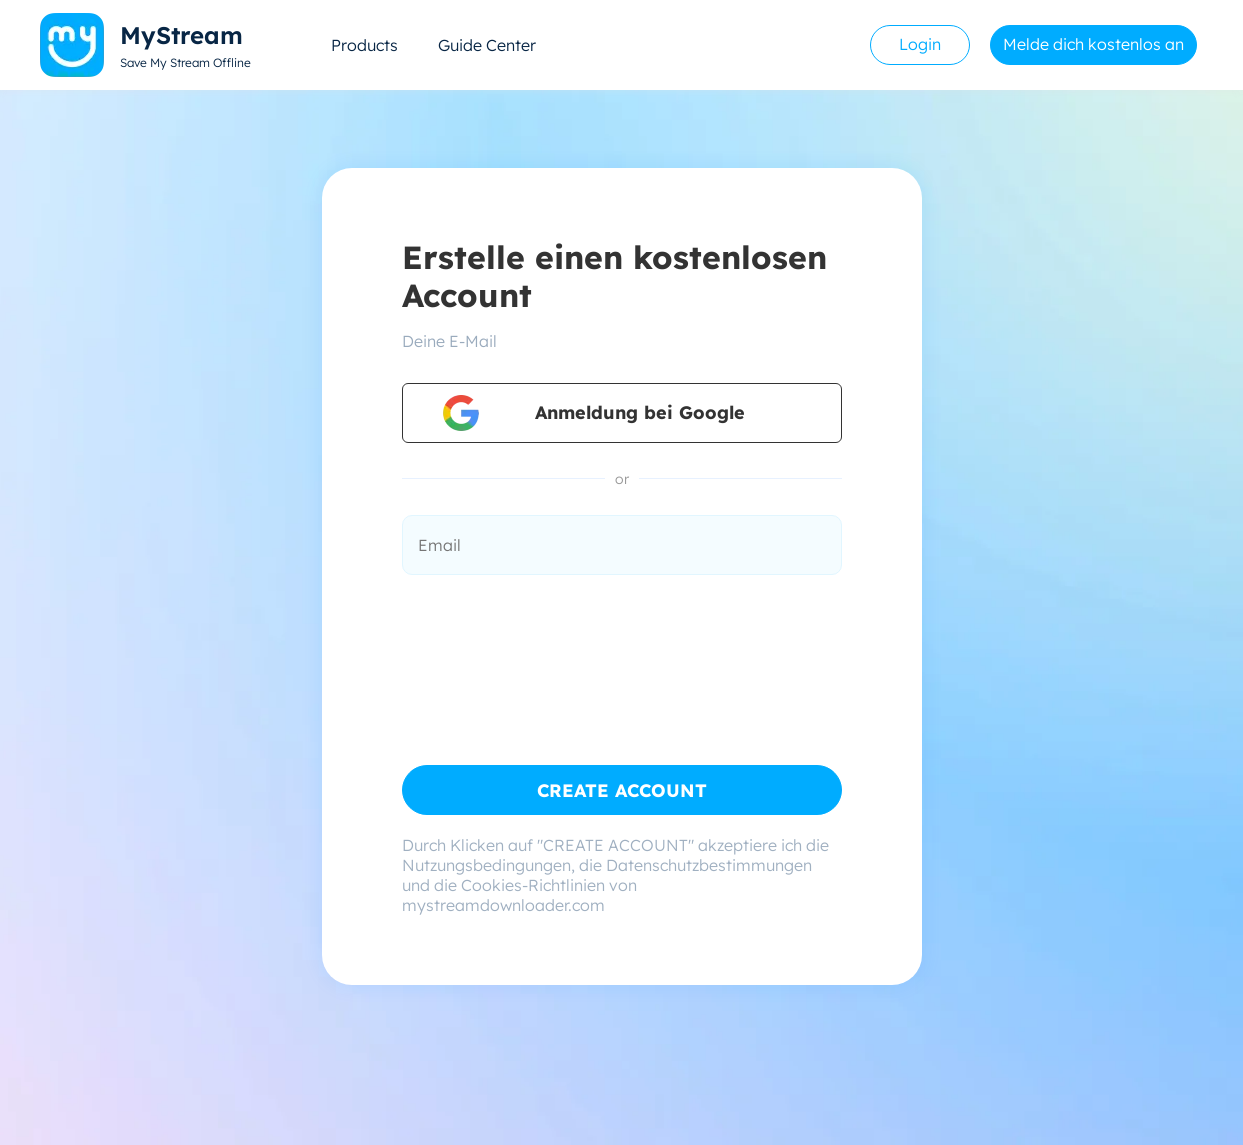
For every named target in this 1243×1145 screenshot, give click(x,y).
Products (364, 45)
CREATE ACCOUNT (622, 790)
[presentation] (554, 646)
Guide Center (487, 45)
